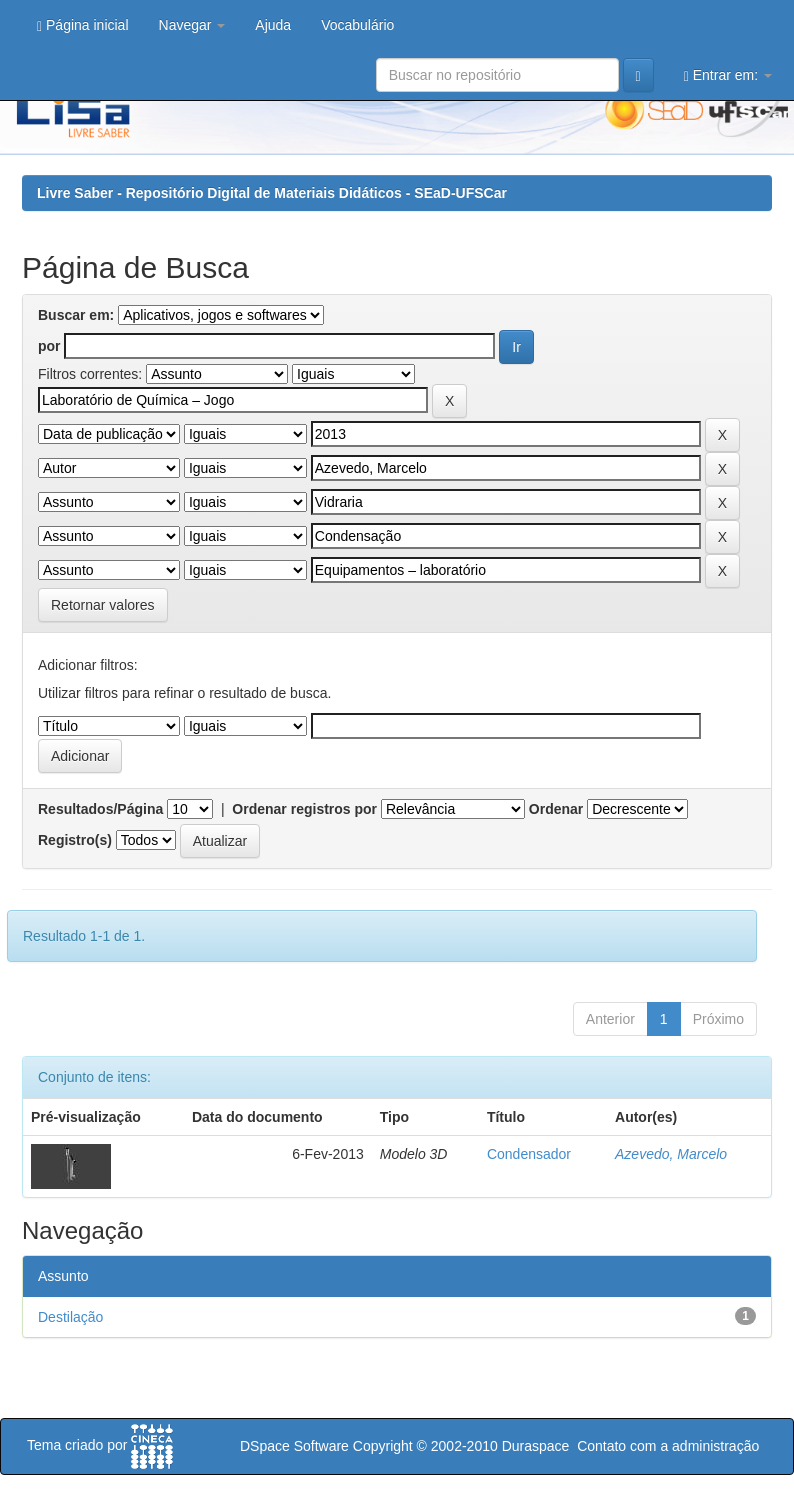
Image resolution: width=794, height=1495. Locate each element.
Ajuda (273, 25)
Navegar (192, 25)
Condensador (529, 1154)
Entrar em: (728, 75)
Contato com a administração (668, 1446)
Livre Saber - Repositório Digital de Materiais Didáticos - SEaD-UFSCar (272, 193)
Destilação (70, 1317)
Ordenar (556, 809)
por (49, 346)
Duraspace (536, 1446)
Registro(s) (75, 840)
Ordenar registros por (304, 809)
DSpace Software (294, 1446)
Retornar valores (103, 605)
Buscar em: (76, 315)
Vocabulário (357, 25)
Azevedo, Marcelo (671, 1154)
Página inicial (83, 25)
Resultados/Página (100, 809)
